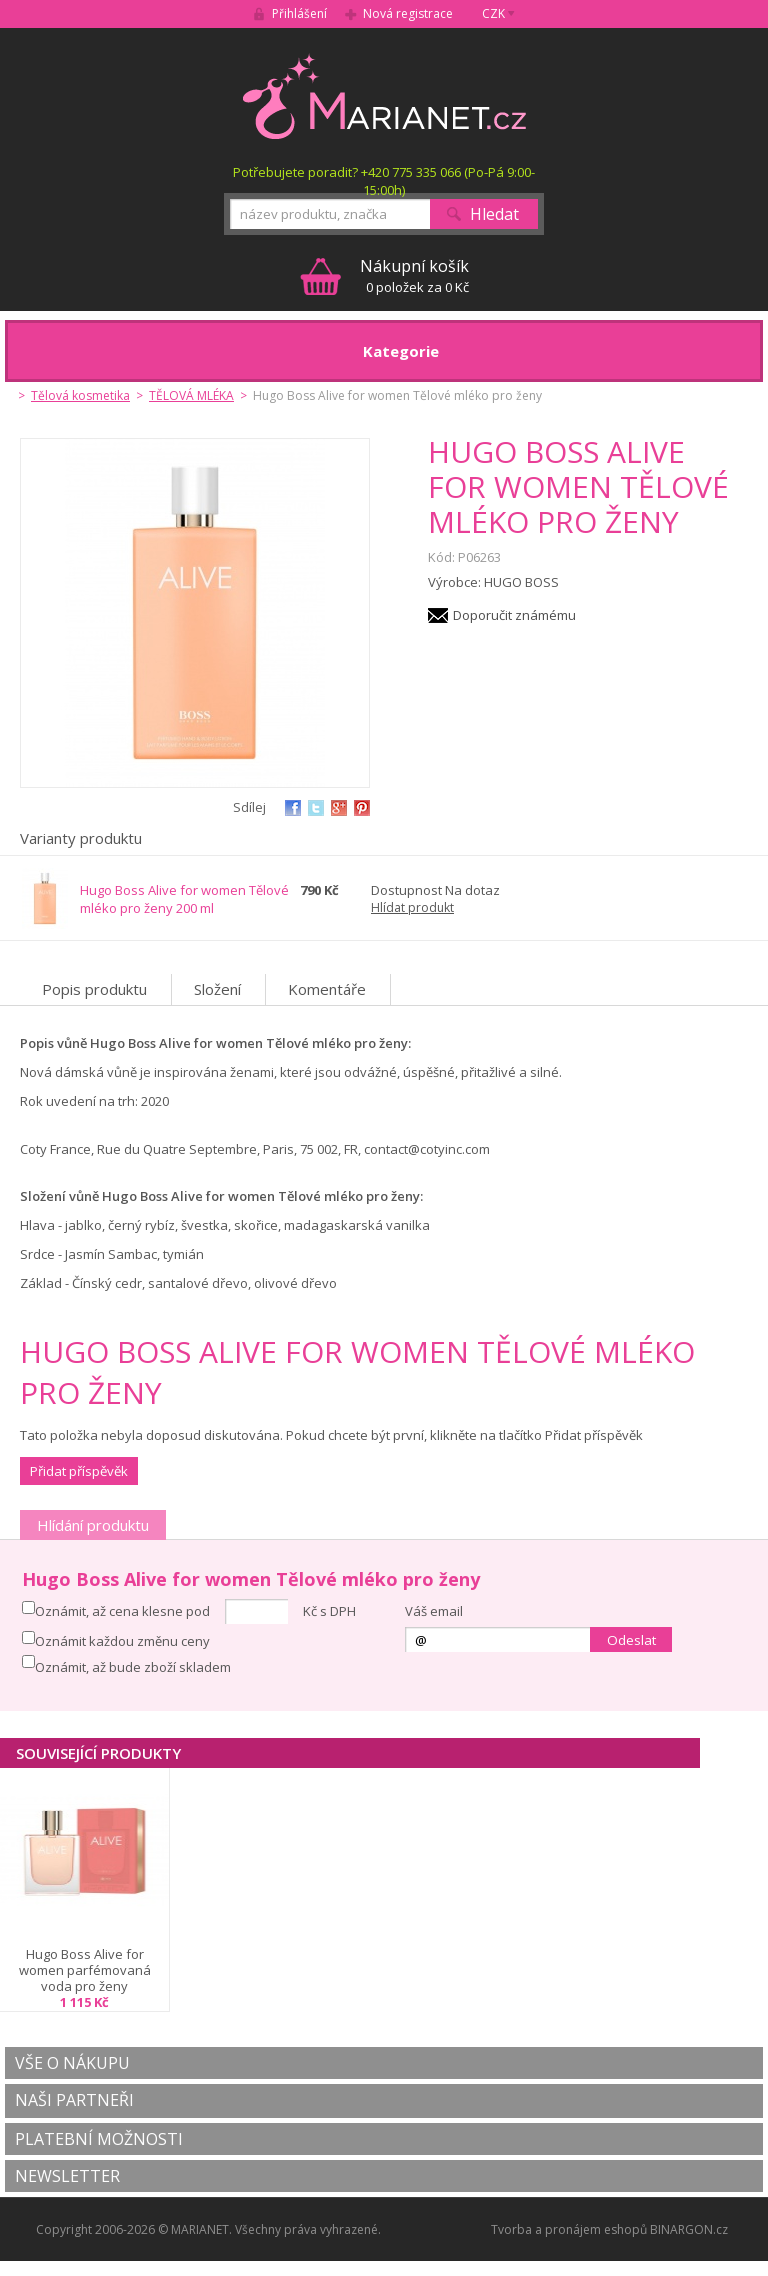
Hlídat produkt (412, 907)
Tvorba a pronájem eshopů (569, 2229)
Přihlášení (299, 13)
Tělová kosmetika (80, 395)
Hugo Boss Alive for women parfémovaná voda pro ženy (85, 1970)
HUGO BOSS (521, 582)
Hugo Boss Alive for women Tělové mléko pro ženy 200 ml (184, 899)
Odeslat (631, 1640)
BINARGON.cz (689, 2229)
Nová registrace (408, 13)
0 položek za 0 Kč (414, 275)
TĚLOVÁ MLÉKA (191, 395)
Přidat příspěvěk (79, 1471)
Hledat (494, 214)
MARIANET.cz (384, 96)
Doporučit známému (514, 615)
